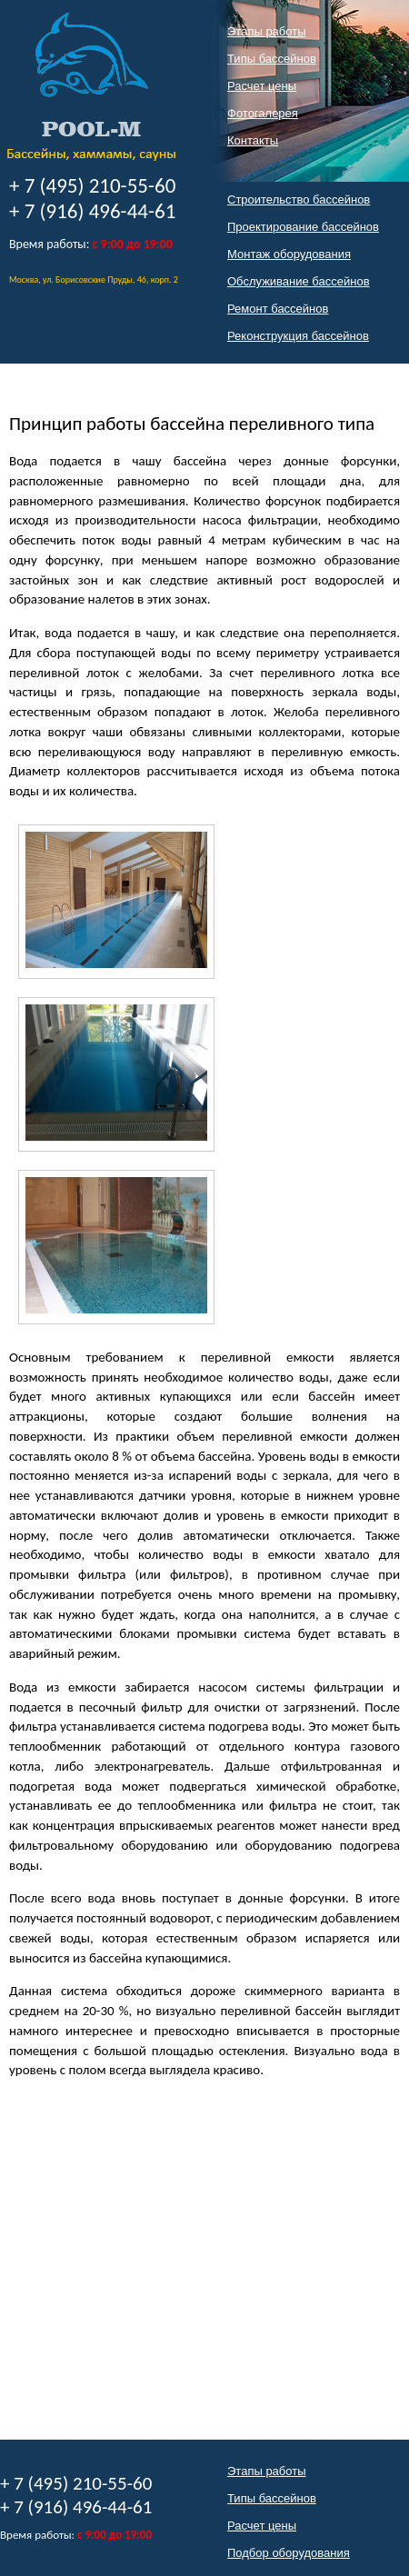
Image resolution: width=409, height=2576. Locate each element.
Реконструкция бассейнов (298, 336)
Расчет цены (261, 86)
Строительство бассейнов (298, 199)
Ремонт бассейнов (277, 308)
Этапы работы (266, 31)
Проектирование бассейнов (303, 227)
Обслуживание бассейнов (298, 281)
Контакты (252, 140)
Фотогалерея (262, 113)
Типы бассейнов (271, 58)
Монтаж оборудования (289, 254)
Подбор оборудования (288, 2553)
